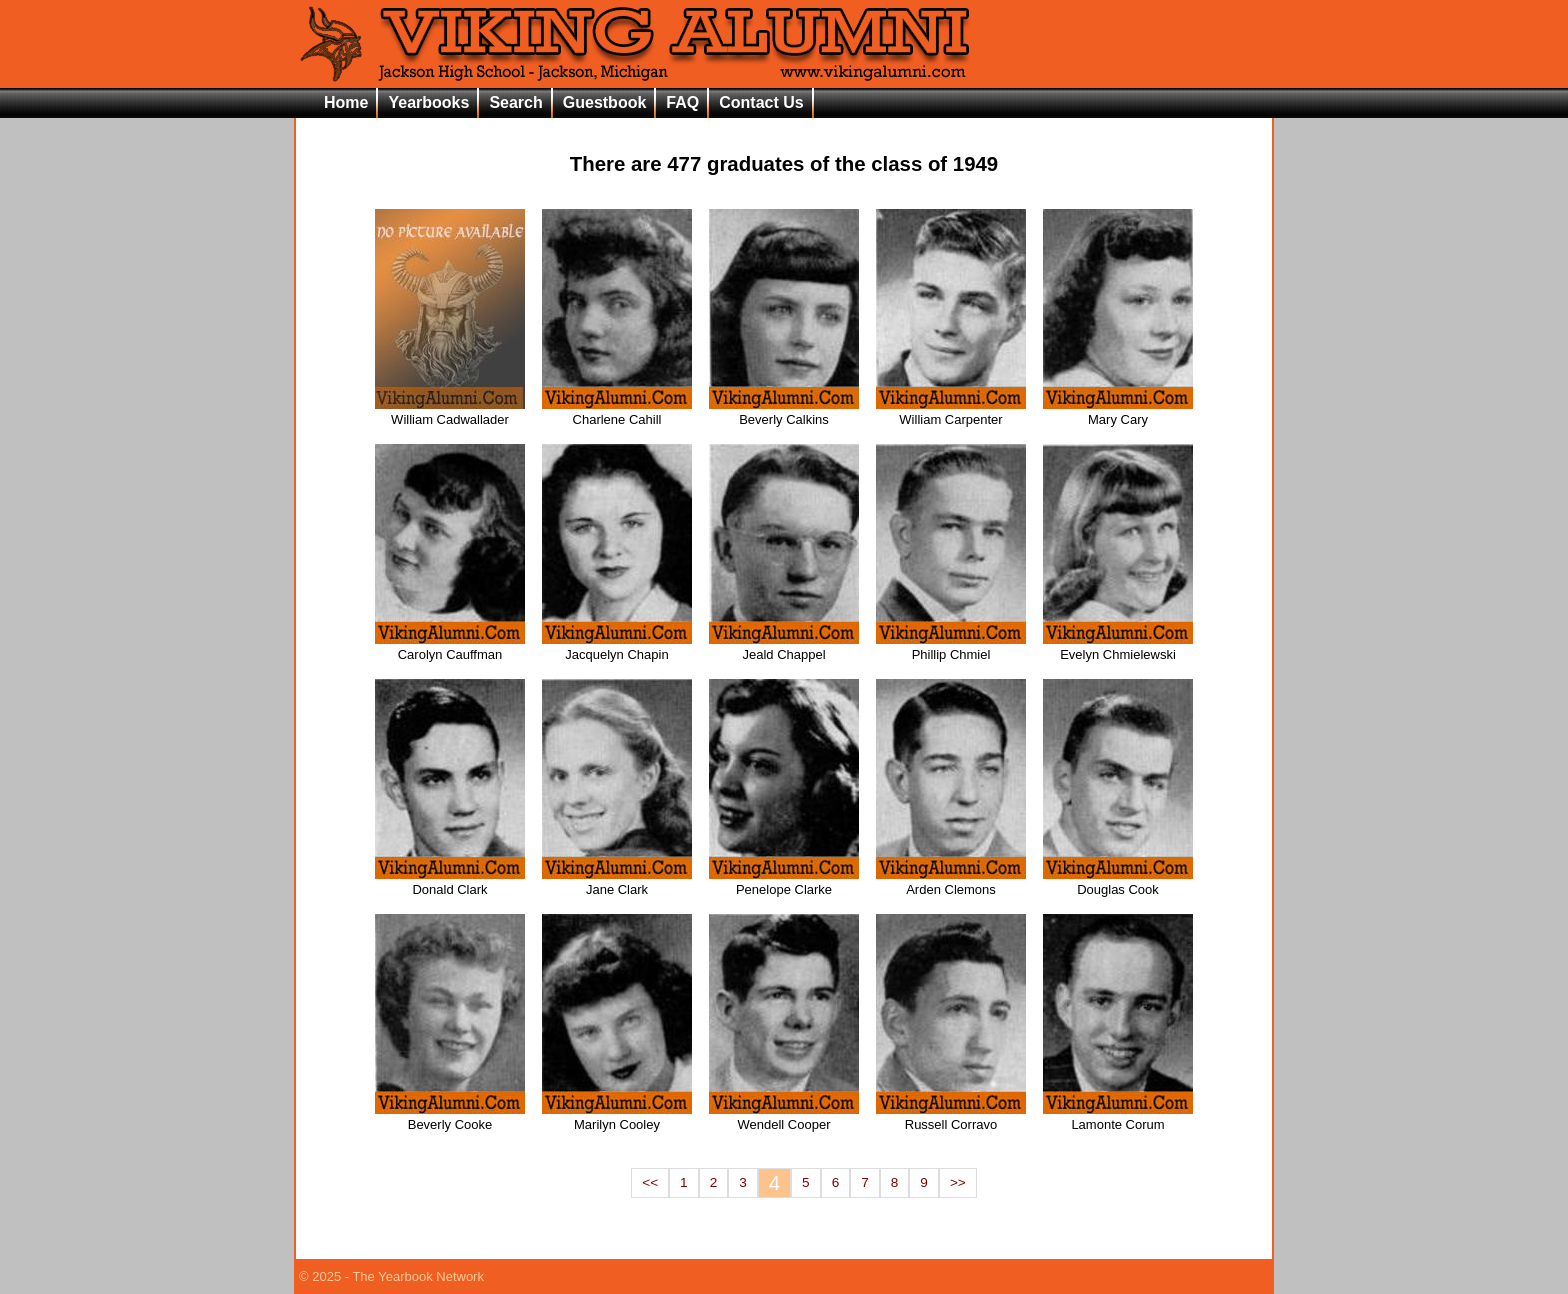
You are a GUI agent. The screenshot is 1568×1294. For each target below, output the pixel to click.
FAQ (682, 102)
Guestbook (605, 102)
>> (958, 1182)
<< (650, 1182)
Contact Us (761, 102)
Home (346, 102)
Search (515, 102)
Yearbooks (428, 102)
